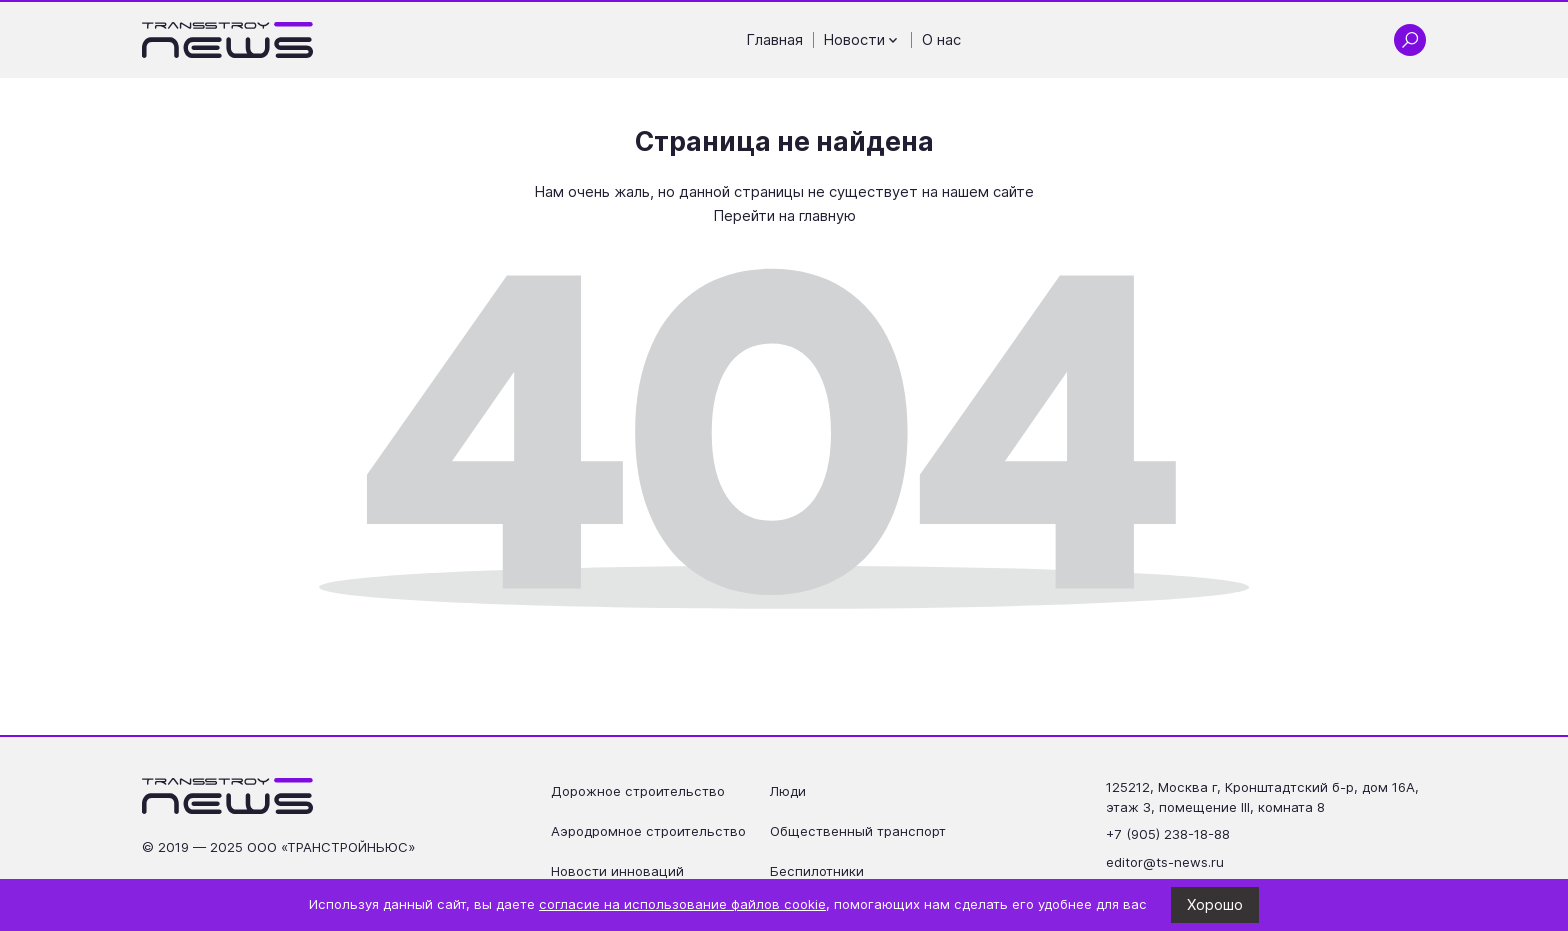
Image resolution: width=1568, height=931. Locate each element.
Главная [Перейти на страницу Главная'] (775, 40)
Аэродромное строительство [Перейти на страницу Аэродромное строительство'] (648, 831)
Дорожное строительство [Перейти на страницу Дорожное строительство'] (638, 791)
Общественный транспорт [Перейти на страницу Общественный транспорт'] (858, 831)
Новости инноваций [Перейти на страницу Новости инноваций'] (617, 871)
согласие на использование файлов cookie (682, 904)
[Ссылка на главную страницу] (228, 40)
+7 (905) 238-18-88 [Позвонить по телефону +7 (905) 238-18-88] (1168, 834)
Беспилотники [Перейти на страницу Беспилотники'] (817, 871)
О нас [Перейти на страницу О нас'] (941, 40)
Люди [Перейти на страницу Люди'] (788, 791)
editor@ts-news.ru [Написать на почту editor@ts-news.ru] (1165, 862)
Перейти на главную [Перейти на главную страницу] (784, 216)
